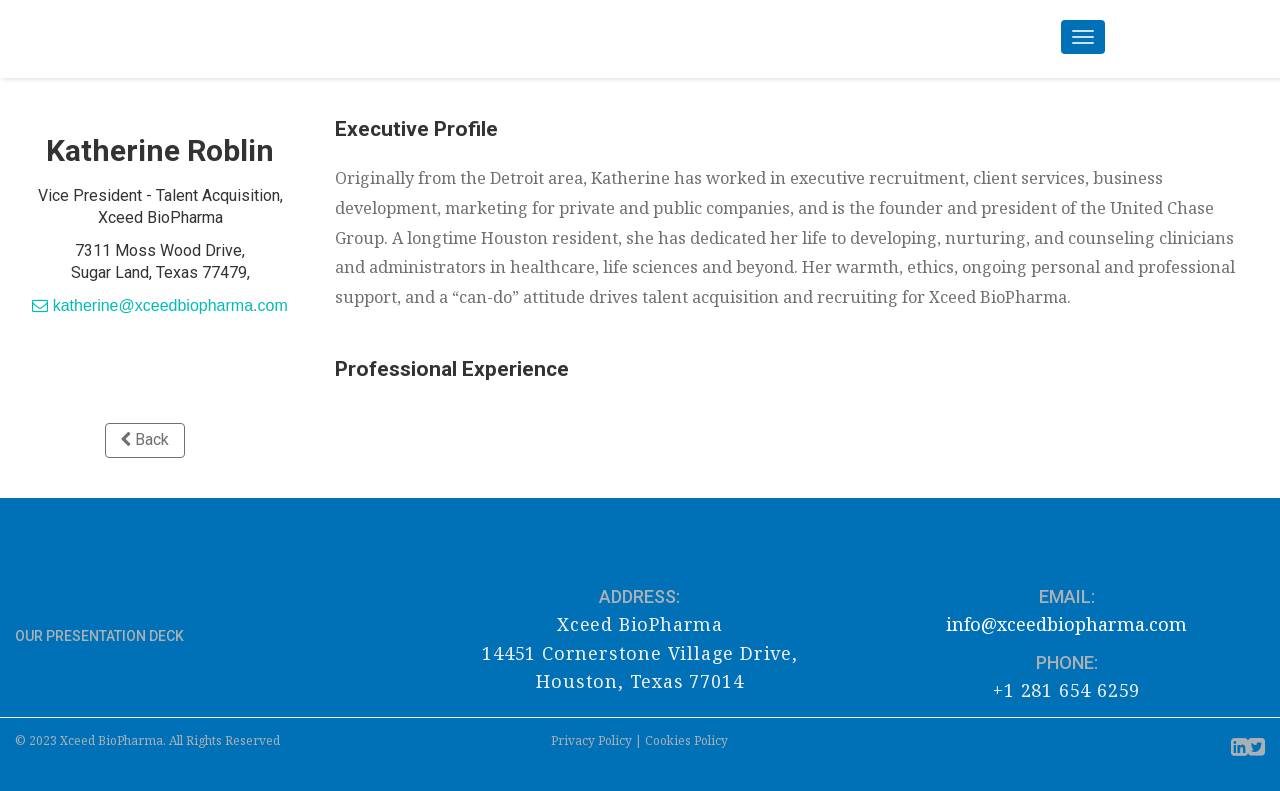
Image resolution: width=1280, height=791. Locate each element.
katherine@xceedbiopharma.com (159, 305)
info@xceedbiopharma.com (1066, 624)
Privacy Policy (591, 740)
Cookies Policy (686, 740)
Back (145, 439)
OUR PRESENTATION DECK (101, 636)
